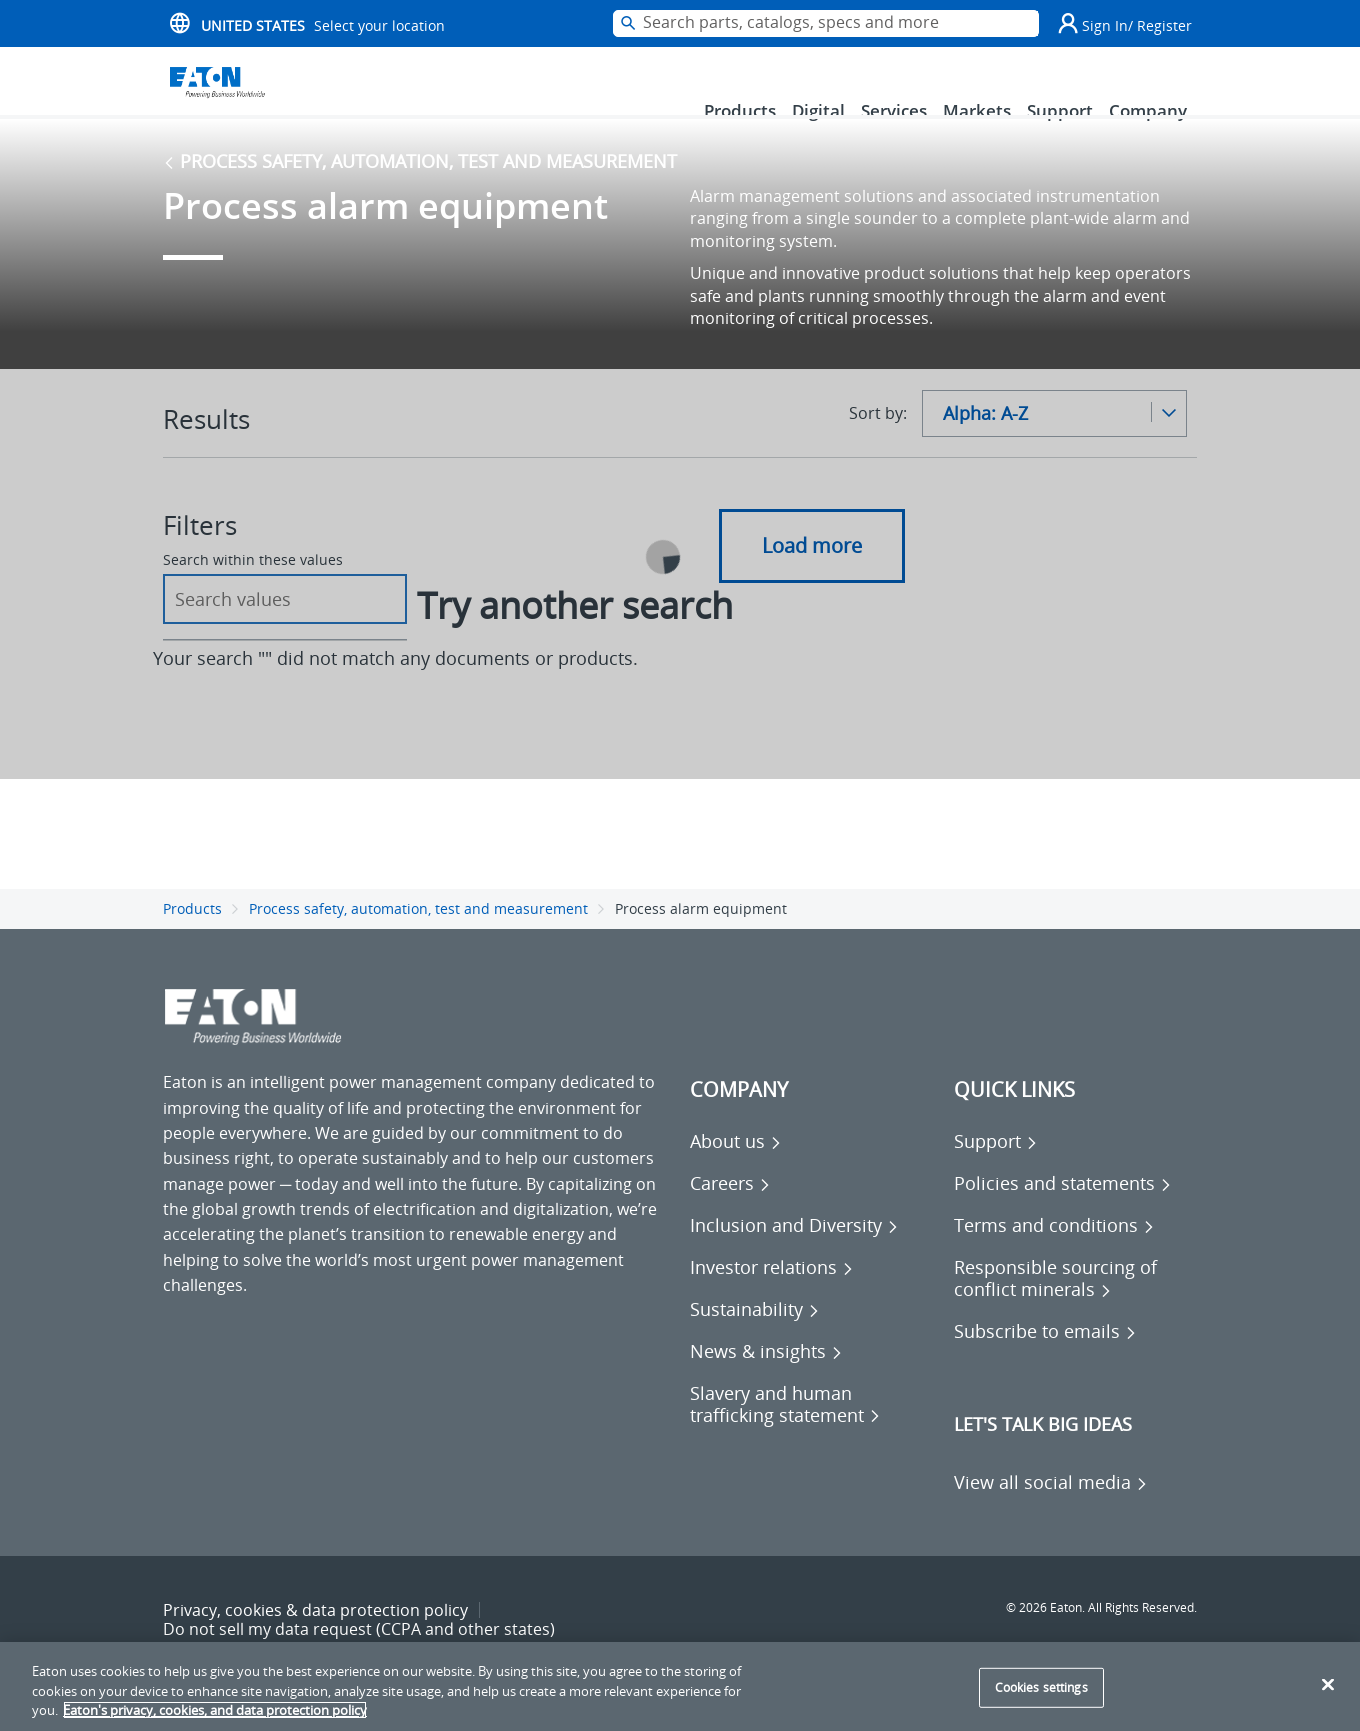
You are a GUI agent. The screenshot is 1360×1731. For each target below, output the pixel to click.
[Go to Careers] (730, 1211)
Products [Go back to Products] (192, 935)
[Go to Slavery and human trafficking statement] (812, 1432)
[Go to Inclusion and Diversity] (794, 1253)
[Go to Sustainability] (755, 1337)
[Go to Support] (996, 1169)
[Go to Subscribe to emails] (1045, 1359)
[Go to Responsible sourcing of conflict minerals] (1076, 1306)
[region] (680, 1686)
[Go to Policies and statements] (1063, 1211)
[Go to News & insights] (766, 1379)
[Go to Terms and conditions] (1054, 1253)
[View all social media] (1051, 1510)
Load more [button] (812, 573)
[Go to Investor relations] (772, 1295)
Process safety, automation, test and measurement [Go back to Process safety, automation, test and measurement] (420, 189)
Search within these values (253, 588)
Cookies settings (1041, 1687)
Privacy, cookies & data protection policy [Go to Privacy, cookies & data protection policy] (315, 1638)
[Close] (1328, 1684)
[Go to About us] (736, 1169)
